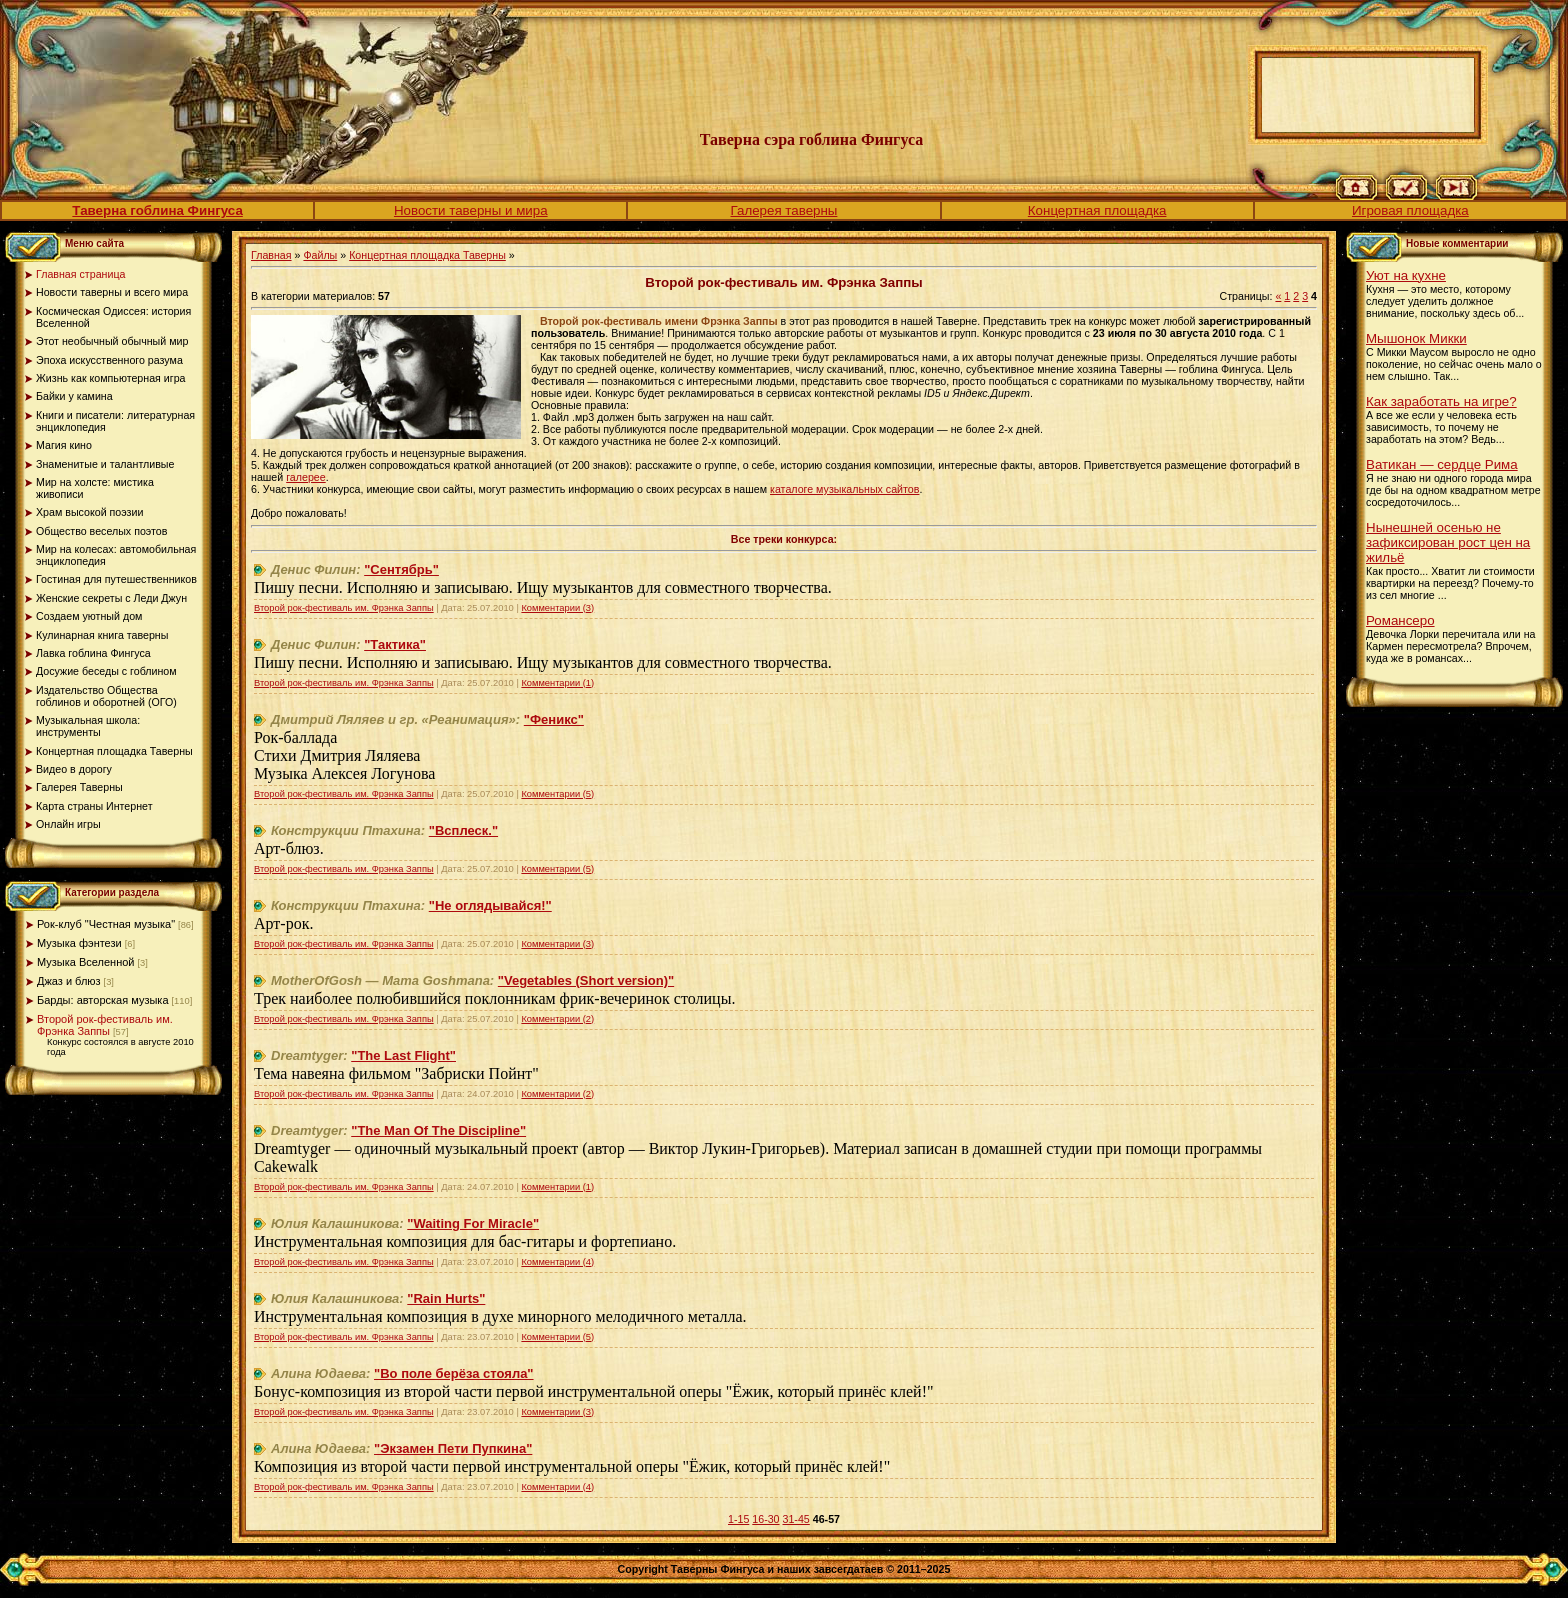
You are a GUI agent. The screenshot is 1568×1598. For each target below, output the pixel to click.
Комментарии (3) (557, 608)
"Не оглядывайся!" (490, 905)
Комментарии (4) (557, 1262)
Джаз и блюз (69, 981)
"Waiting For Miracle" (473, 1223)
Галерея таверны (784, 210)
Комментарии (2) (557, 1019)
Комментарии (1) (557, 683)
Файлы (320, 255)
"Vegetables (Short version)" (586, 980)
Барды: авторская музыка (103, 1000)
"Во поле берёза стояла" (454, 1373)
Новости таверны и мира (471, 210)
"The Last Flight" (403, 1055)
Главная (271, 255)
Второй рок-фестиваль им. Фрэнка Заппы (105, 1025)
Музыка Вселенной (86, 962)
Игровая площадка (1410, 210)
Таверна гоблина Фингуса (157, 210)
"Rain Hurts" (446, 1298)
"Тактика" (395, 644)
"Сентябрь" (401, 569)
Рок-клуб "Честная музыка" (106, 924)
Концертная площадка (1097, 210)
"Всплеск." (463, 830)
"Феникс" (554, 719)
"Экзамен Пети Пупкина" (453, 1448)
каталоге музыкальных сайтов (844, 489)
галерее (306, 477)
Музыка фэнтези (79, 943)
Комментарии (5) (557, 794)
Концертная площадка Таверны (427, 255)
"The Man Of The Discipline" (438, 1130)
